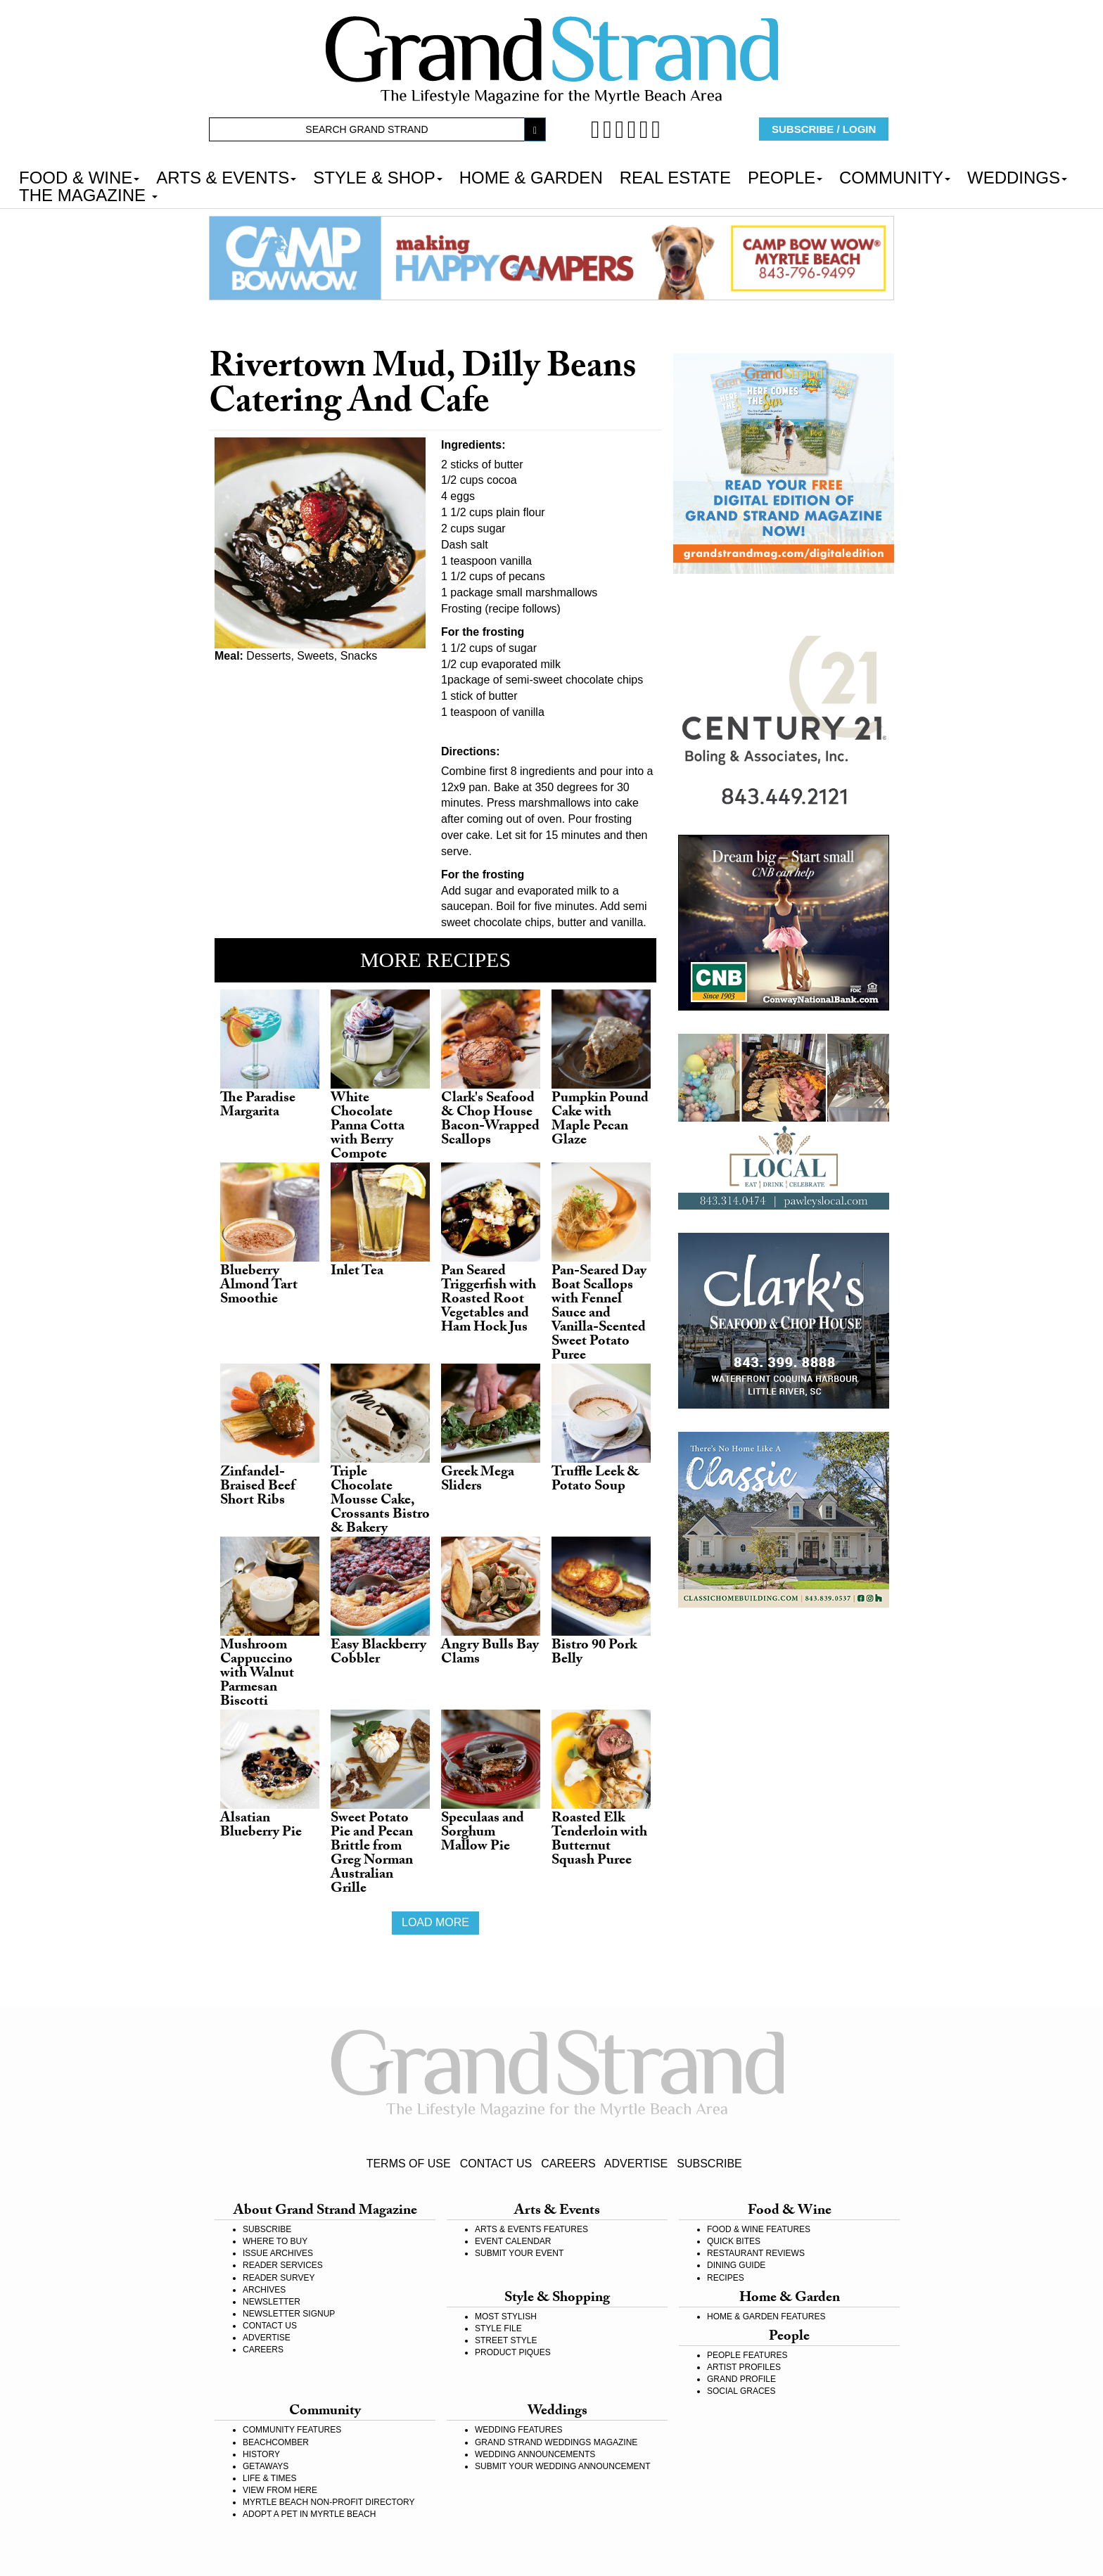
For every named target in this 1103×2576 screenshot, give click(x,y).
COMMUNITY (894, 176)
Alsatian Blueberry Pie (261, 1826)
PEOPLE (785, 176)
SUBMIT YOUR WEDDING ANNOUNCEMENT (563, 2466)
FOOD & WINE (79, 176)
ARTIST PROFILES (744, 2367)
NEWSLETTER (271, 2302)
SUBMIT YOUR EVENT (519, 2253)
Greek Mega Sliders (477, 1480)
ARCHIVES (264, 2290)
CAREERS (568, 2164)
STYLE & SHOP (377, 176)
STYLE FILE (498, 2328)
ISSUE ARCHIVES (278, 2253)
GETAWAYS (265, 2466)
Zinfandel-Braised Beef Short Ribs (257, 1487)
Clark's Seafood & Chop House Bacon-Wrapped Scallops (490, 1120)
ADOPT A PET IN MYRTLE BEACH (309, 2514)
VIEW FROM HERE (280, 2490)
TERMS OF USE (408, 2164)
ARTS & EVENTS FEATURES (531, 2229)
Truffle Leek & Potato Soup (595, 1480)
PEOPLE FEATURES (747, 2355)
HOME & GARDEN (531, 176)
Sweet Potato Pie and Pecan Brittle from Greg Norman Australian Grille (372, 1854)
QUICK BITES (733, 2241)
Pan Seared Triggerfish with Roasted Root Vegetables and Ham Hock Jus (488, 1300)
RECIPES (725, 2278)
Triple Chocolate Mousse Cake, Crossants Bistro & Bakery (380, 1501)
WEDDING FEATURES (518, 2430)
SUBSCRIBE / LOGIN (824, 129)
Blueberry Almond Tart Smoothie (259, 1286)
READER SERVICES (283, 2265)
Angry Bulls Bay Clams (490, 1653)
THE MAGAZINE (88, 194)
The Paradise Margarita (257, 1106)
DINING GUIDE (736, 2265)
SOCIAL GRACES (741, 2391)
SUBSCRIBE (709, 2164)
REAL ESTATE (675, 176)
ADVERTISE (636, 2164)
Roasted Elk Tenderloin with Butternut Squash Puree (599, 1840)
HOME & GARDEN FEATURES (766, 2316)
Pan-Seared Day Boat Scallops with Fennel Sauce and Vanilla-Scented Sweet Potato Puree (599, 1314)
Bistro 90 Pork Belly (594, 1653)
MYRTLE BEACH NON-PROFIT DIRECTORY (328, 2502)
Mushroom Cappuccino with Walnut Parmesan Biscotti (257, 1674)
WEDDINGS (1017, 176)
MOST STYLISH (506, 2316)
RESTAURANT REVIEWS (756, 2253)
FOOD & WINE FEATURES (758, 2229)
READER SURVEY (278, 2278)
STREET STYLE (506, 2340)
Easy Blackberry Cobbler (378, 1653)
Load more (435, 1922)
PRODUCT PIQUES (513, 2352)
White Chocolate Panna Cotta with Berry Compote (367, 1127)
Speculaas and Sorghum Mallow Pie (482, 1833)
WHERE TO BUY (275, 2241)
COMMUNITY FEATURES (292, 2430)
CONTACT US (496, 2164)
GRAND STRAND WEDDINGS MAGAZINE (556, 2442)
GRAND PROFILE (741, 2379)
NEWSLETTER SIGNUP (289, 2314)
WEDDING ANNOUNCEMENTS (535, 2454)
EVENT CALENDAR (513, 2241)
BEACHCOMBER (276, 2442)
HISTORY (261, 2454)
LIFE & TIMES (269, 2478)
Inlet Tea (357, 1272)
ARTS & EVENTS (226, 176)
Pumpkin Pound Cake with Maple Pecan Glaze (600, 1120)
